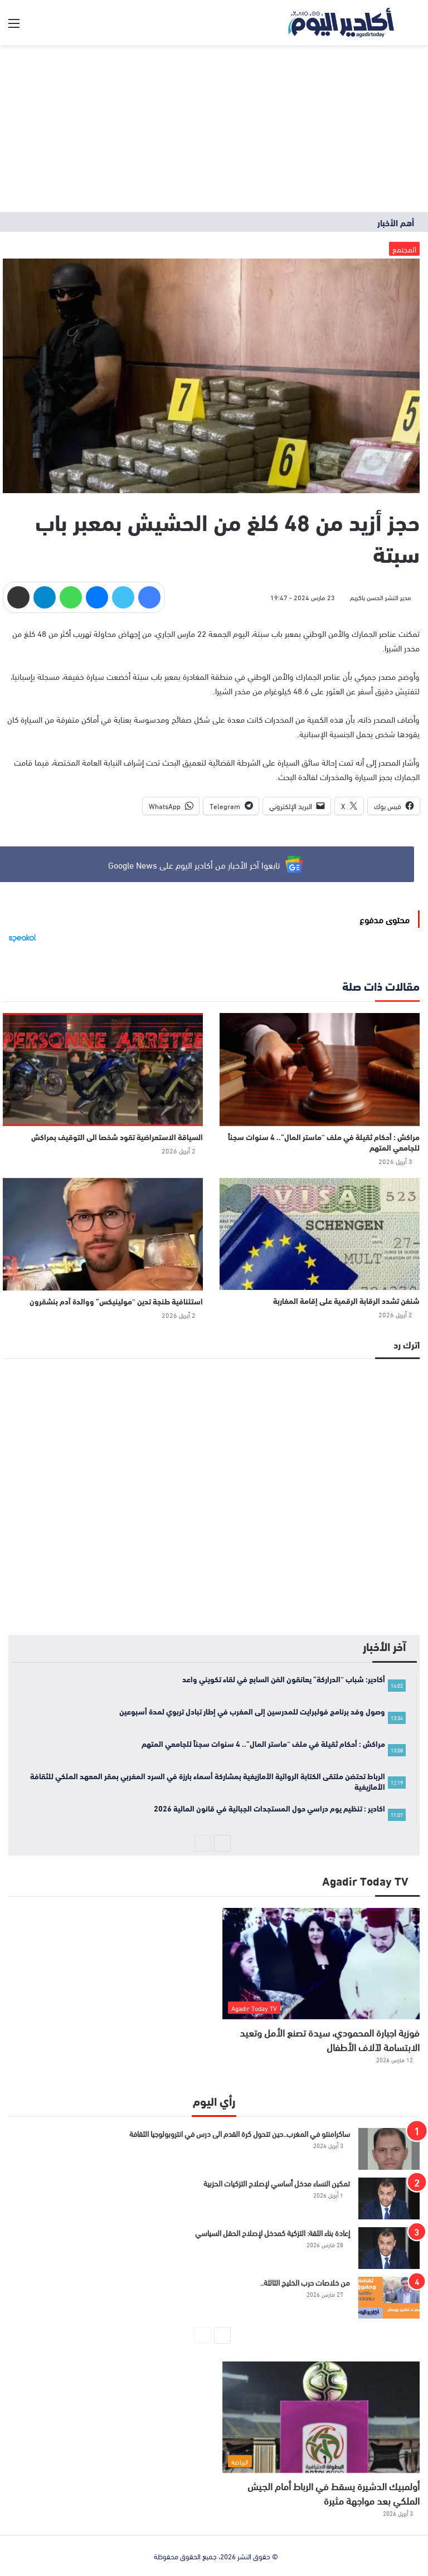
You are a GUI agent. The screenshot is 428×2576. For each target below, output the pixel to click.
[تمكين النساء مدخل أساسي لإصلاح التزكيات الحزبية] (389, 2198)
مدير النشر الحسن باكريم (380, 597)
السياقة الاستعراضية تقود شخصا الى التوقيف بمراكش (117, 1136)
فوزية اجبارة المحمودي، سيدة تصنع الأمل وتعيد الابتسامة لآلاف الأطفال (330, 2039)
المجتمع (404, 249)
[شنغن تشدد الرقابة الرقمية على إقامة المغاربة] (320, 1234)
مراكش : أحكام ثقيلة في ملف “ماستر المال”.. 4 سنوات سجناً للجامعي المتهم (324, 1142)
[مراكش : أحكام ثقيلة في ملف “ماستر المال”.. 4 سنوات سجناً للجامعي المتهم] (320, 1069)
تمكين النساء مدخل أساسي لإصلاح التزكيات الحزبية (276, 2183)
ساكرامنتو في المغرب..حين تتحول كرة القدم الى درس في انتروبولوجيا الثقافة (239, 2133)
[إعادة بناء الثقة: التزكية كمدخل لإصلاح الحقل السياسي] (389, 2248)
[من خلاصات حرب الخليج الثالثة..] (389, 2298)
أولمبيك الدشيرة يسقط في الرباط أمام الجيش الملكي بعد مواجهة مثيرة (333, 2492)
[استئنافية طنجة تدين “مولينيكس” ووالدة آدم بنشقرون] (103, 1234)
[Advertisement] (214, 129)
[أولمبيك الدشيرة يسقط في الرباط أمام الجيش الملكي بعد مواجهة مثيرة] (321, 2417)
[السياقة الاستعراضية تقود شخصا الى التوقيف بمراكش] (103, 1069)
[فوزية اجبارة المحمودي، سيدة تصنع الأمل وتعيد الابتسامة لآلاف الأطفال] (321, 1963)
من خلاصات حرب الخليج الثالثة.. (305, 2282)
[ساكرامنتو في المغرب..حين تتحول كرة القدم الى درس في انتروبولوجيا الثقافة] (389, 2149)
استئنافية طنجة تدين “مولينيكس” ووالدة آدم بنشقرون (116, 1301)
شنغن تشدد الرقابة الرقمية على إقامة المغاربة (346, 1300)
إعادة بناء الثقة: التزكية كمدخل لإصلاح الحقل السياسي (272, 2232)
